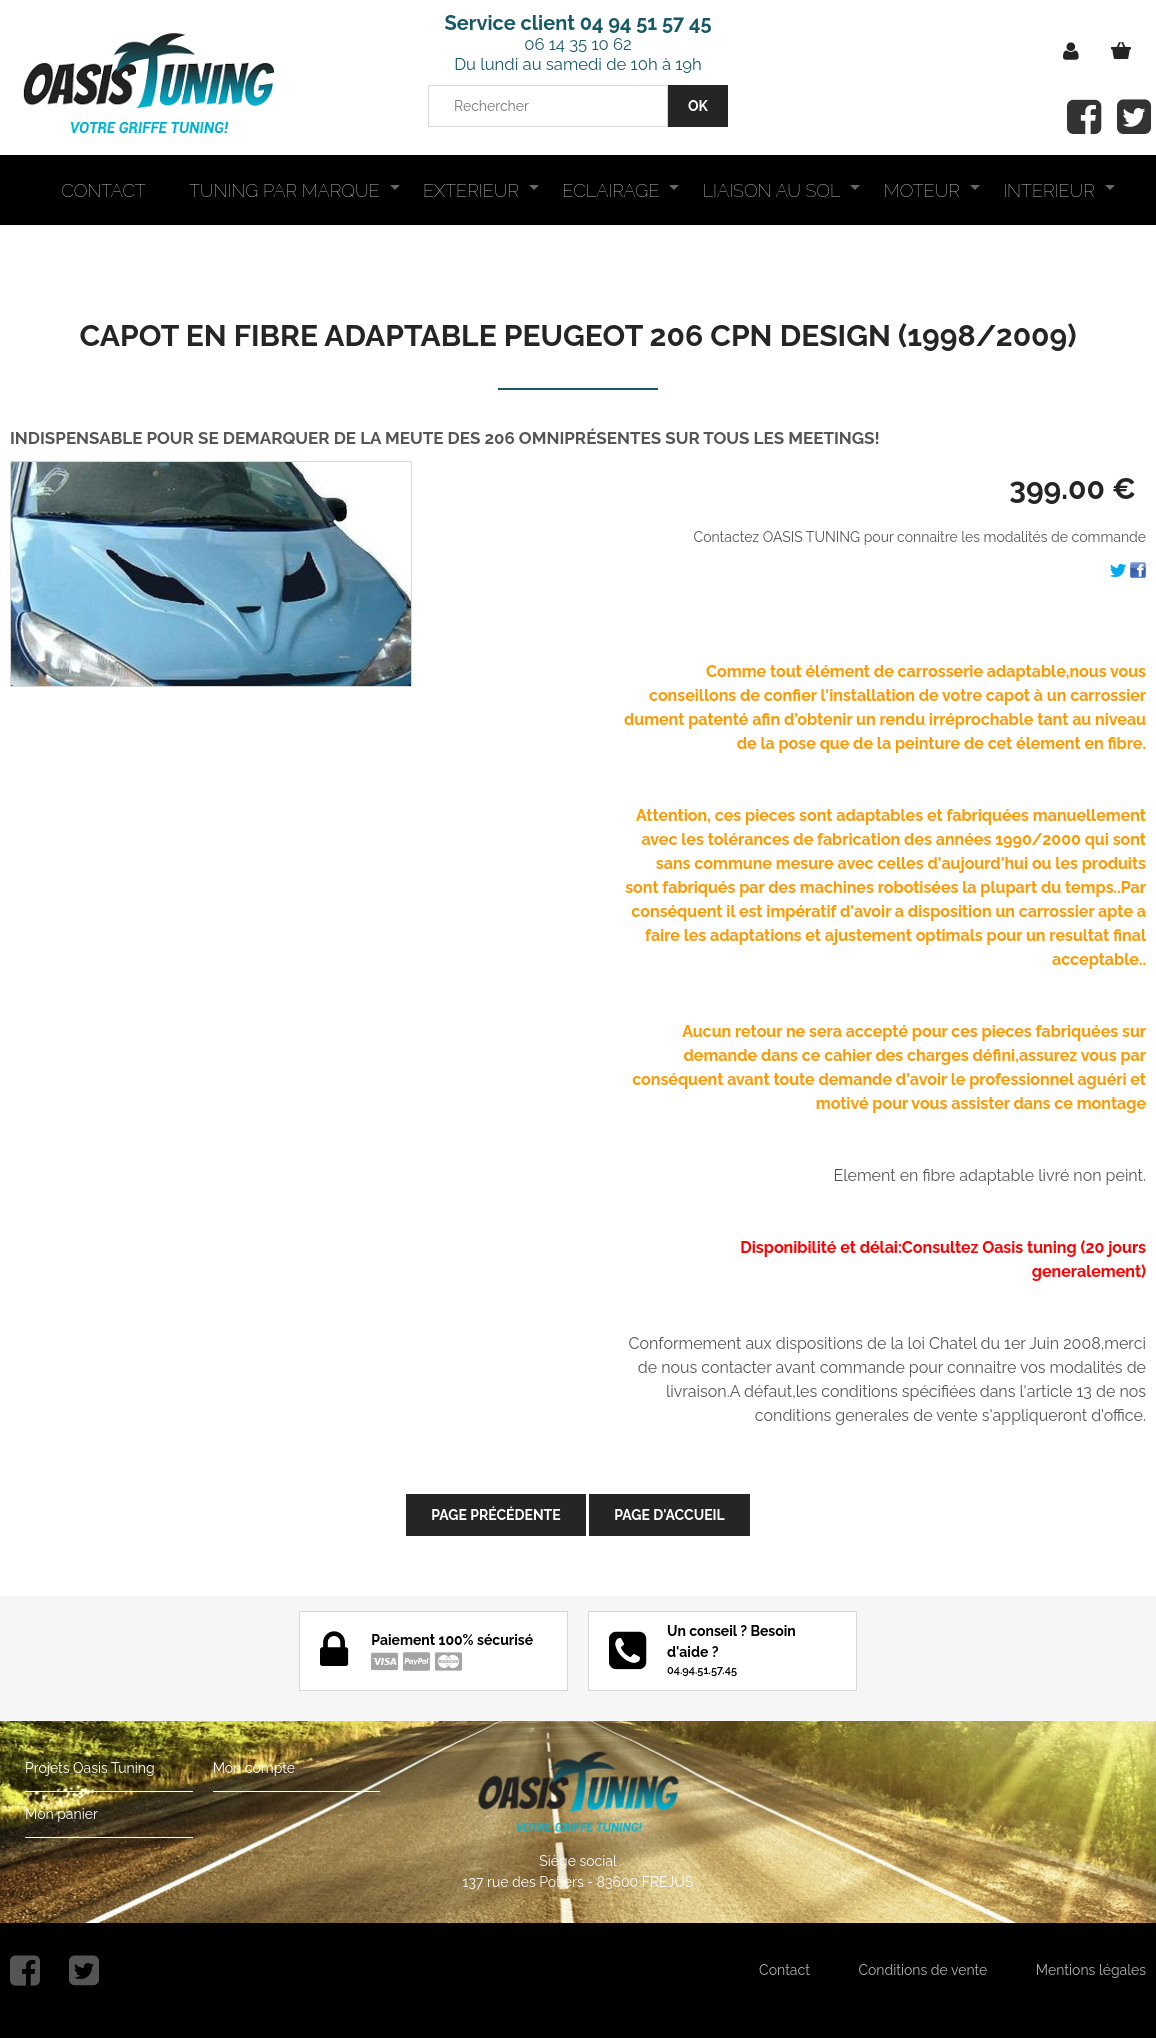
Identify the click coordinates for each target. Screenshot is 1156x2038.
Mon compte (254, 1768)
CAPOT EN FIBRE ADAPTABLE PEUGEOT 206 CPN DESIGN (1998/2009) (578, 335)
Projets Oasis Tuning (90, 1768)
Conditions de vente (922, 1970)
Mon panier (61, 1814)
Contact (784, 1970)
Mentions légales (1091, 1970)
